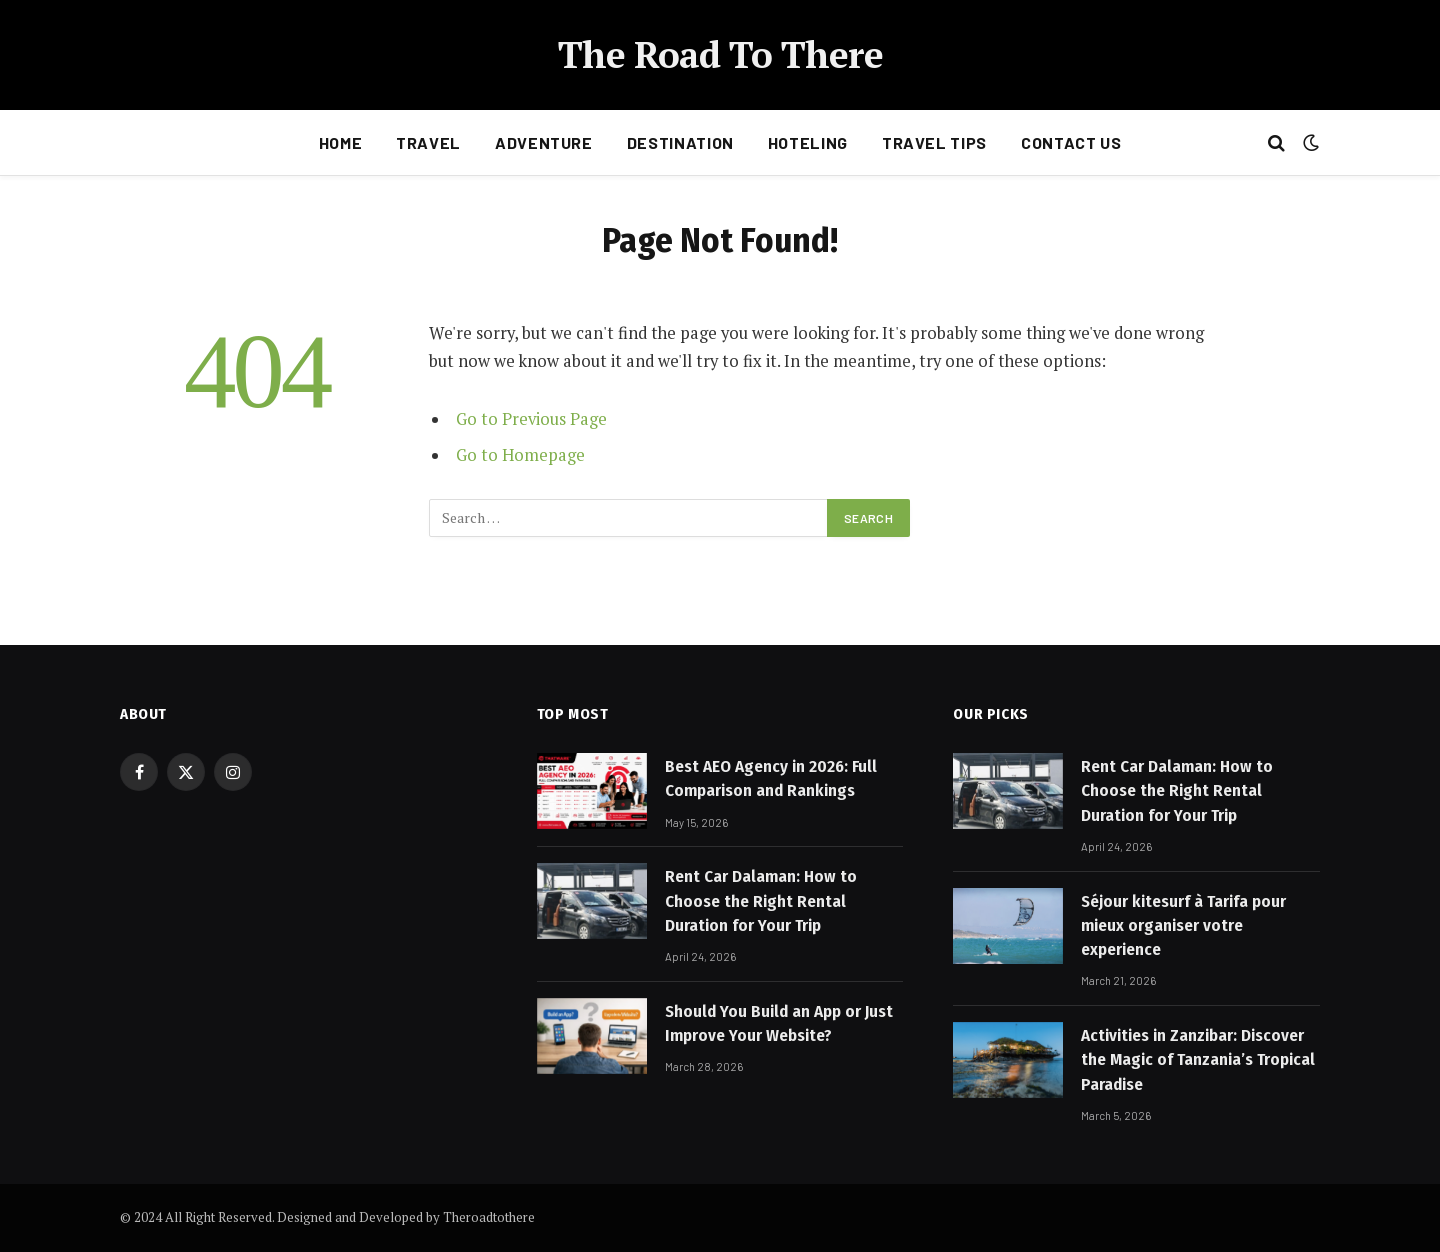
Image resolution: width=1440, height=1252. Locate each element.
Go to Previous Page (531, 419)
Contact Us (1071, 142)
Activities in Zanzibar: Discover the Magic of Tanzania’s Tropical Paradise (1198, 1060)
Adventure (544, 142)
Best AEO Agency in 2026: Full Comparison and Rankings (771, 778)
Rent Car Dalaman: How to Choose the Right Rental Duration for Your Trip (761, 901)
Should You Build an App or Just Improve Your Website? (779, 1023)
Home (341, 142)
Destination (680, 142)
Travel (428, 142)
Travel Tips (934, 142)
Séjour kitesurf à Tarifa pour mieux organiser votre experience (1183, 926)
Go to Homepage (520, 455)
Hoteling (808, 142)
